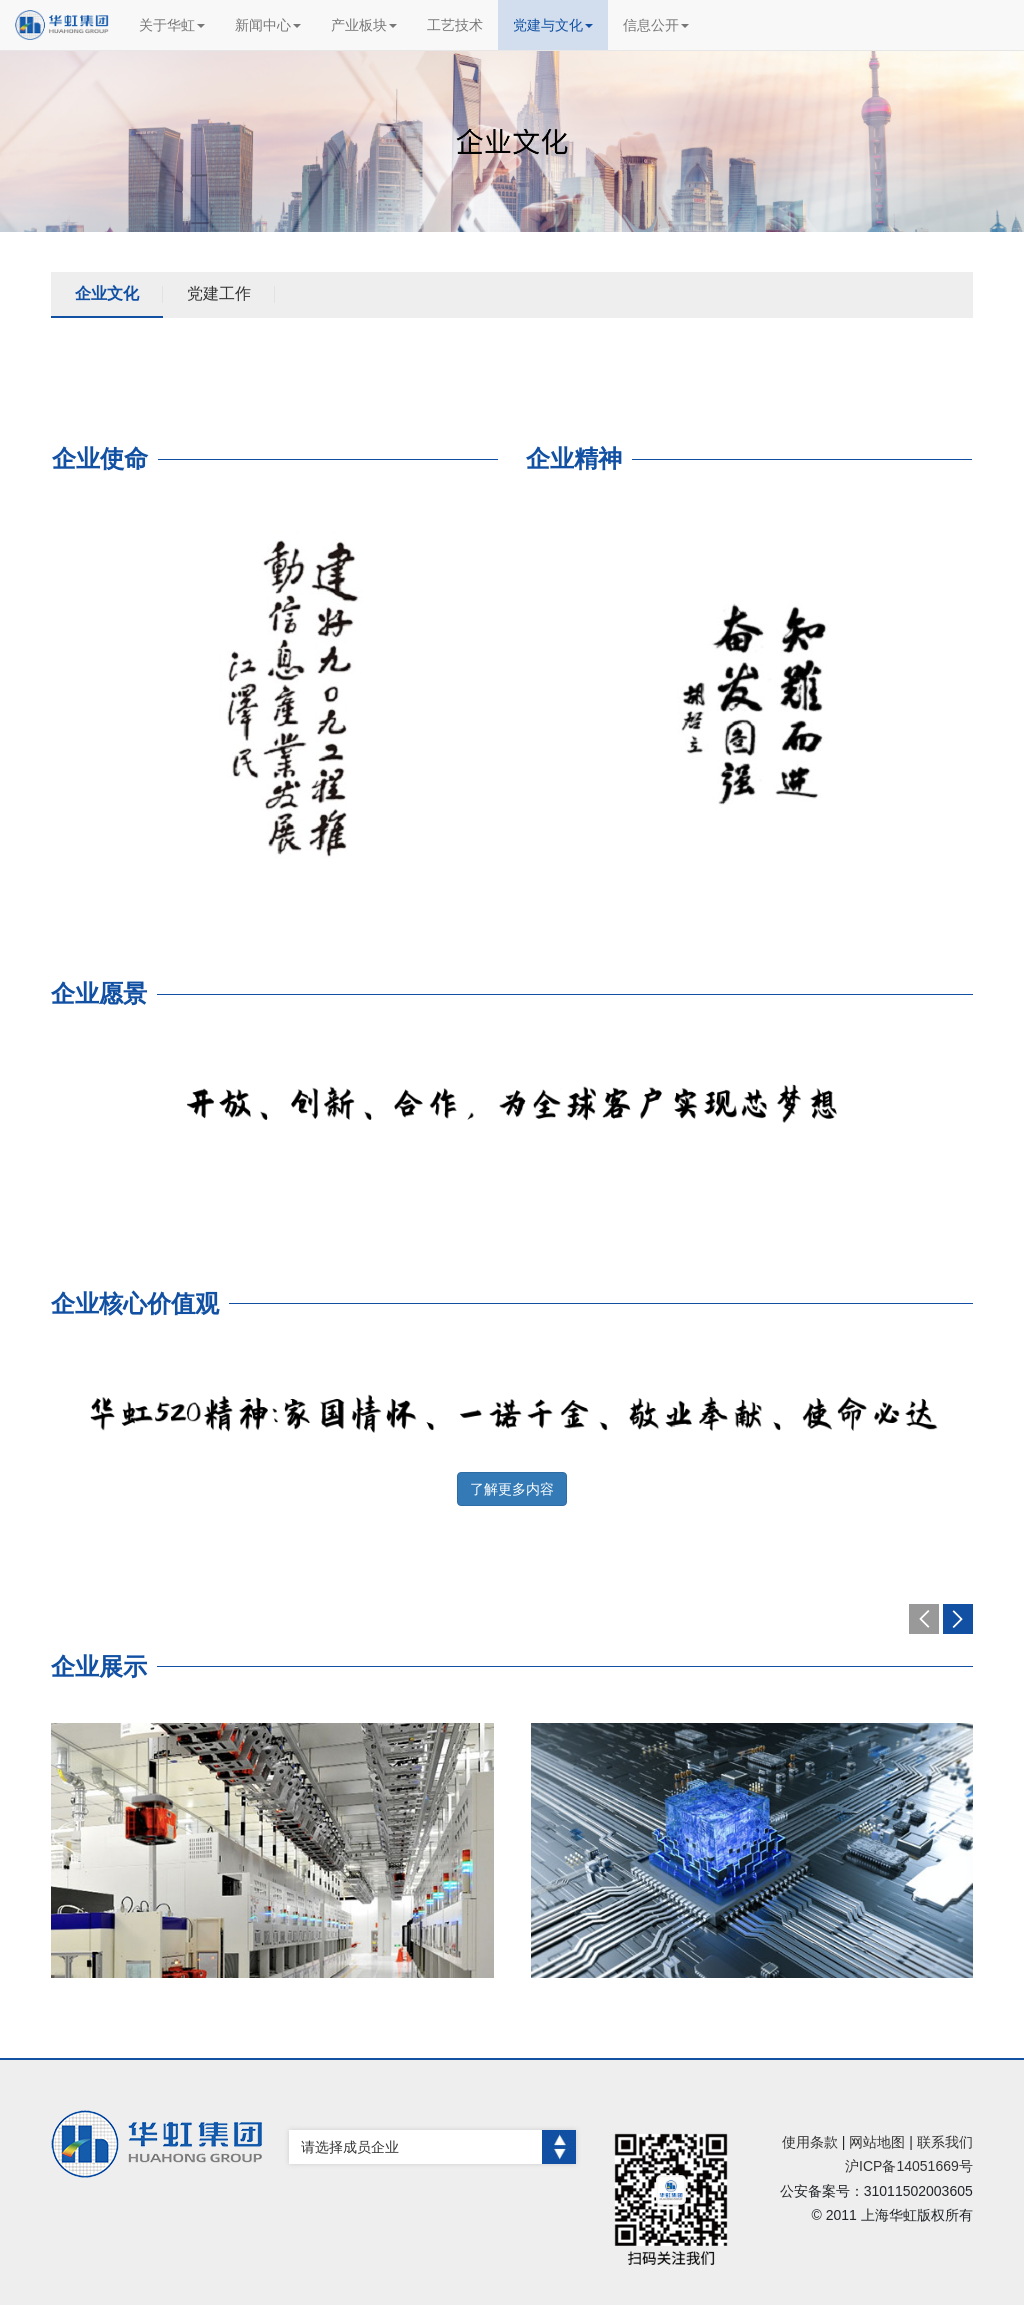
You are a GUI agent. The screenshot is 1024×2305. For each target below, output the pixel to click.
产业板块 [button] (364, 25)
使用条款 (810, 2142)
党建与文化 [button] (553, 25)
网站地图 (877, 2142)
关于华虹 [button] (172, 25)
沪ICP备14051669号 (909, 2166)
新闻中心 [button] (268, 25)
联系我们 (945, 2142)
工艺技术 (455, 25)
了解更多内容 (512, 1489)
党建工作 (219, 293)
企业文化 (107, 293)
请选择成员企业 (438, 2147)
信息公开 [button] (656, 25)
